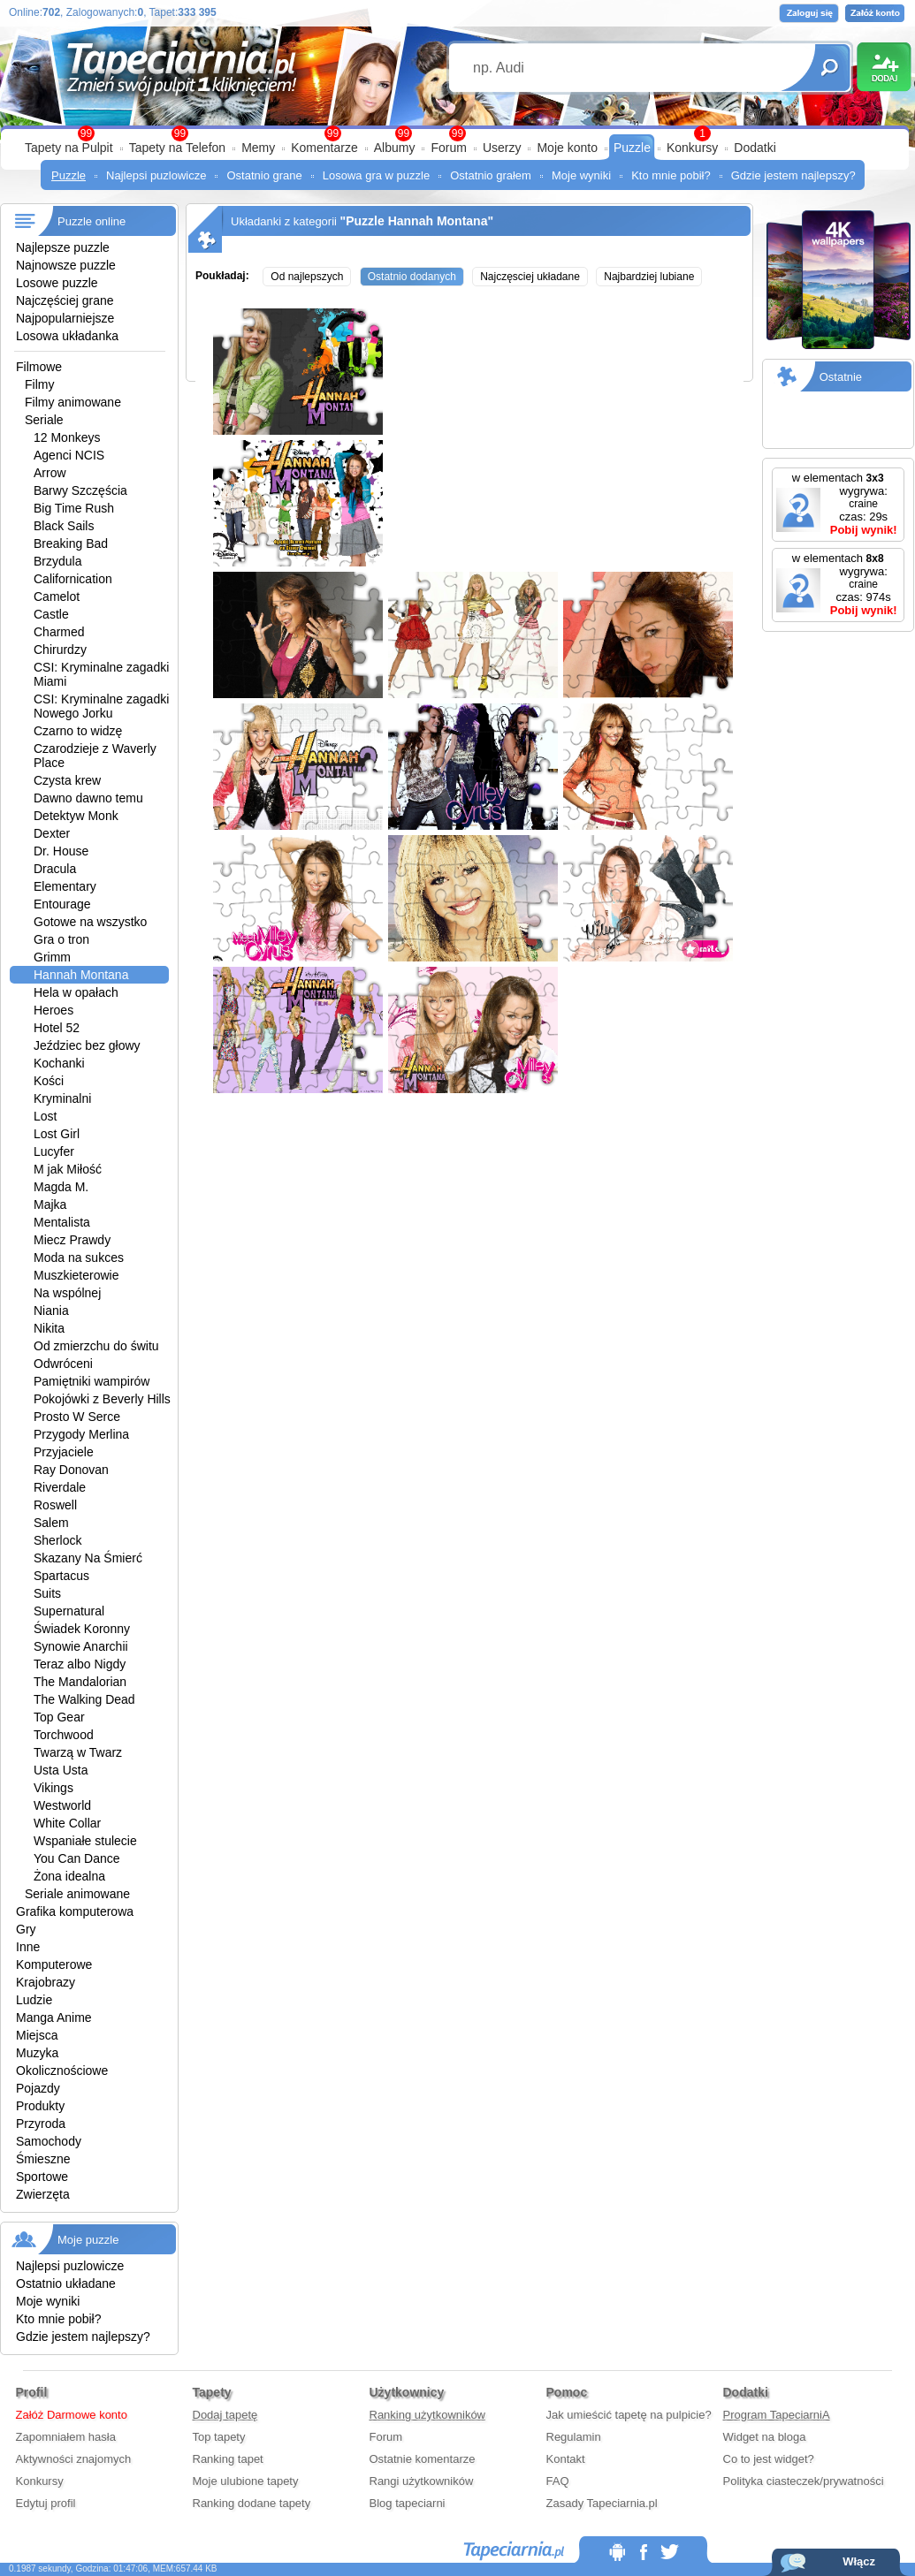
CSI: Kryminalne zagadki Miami (101, 674)
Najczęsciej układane (530, 276)
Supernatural (69, 1611)
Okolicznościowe (62, 2070)
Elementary (65, 886)
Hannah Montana (81, 975)
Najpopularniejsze (65, 318)
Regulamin (573, 2436)
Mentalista (62, 1222)
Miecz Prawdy (72, 1240)
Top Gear (59, 1717)
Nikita (49, 1328)
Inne (28, 1947)
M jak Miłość (68, 1169)
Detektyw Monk (76, 816)
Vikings (53, 1788)
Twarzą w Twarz (78, 1752)
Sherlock (57, 1540)
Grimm (52, 957)
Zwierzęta (43, 2194)
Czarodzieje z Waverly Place (95, 755)
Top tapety (219, 2436)
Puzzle (632, 148)
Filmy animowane (73, 402)
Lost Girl (57, 1134)
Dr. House (61, 851)
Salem (51, 1523)
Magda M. (61, 1187)
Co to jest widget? (768, 2459)
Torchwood (64, 1735)
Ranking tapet (228, 2459)
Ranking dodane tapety (252, 2503)
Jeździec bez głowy (87, 1045)
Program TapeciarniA (776, 2414)
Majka (50, 1204)
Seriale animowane (77, 1894)
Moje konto (567, 148)
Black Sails (64, 526)
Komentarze (324, 148)
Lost (45, 1116)
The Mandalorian (80, 1682)
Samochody (48, 2141)
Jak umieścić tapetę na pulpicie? (629, 2414)
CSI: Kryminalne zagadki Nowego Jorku (101, 706)
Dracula (55, 869)
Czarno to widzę (78, 731)
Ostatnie (841, 377)
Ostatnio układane (66, 2283)
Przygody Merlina (81, 1434)
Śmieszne (43, 2159)
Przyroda (40, 2123)
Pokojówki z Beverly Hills (102, 1399)
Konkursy (692, 148)
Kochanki (59, 1063)
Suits (47, 1593)
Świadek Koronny (82, 1629)
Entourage (62, 904)
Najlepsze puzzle (63, 247)
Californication (73, 579)
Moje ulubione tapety (246, 2481)
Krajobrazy (45, 1982)
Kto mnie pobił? (671, 175)
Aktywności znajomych (74, 2459)
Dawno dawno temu (88, 798)
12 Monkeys (67, 437)
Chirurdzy (60, 649)
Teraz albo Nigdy (80, 1664)
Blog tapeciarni (408, 2503)
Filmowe (39, 367)
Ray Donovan (71, 1470)
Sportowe (42, 2176)
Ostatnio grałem (490, 175)
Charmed (59, 632)
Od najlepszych (307, 276)
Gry (26, 1929)
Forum (448, 148)
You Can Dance (77, 1858)
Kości (49, 1081)
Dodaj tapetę (225, 2414)
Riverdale (60, 1487)
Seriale (44, 420)
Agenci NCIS (69, 455)
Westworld (62, 1805)
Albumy (395, 148)
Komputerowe (54, 1964)
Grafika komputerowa (74, 1911)
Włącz (859, 2561)
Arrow (50, 473)
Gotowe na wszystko (90, 922)
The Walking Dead (84, 1699)
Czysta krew (67, 780)
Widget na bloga (764, 2436)
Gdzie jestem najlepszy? (793, 175)
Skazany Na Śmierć (88, 1558)
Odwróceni (63, 1363)
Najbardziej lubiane (649, 276)
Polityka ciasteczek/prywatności (803, 2481)
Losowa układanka (67, 336)
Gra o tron (61, 939)
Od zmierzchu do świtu (96, 1346)
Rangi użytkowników (422, 2481)
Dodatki (754, 148)
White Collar (67, 1823)
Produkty (40, 2106)
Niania (51, 1310)
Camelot (57, 596)
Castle (51, 614)
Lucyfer (54, 1151)
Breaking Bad (71, 543)
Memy (258, 148)
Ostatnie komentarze (423, 2459)
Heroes (53, 1010)
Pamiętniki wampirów (91, 1381)
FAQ (557, 2481)
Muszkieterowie (76, 1275)
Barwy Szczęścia (80, 490)
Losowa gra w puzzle (376, 175)
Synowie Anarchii (81, 1646)
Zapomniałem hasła (66, 2436)
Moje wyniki (581, 175)
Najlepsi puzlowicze (156, 175)
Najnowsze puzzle (66, 265)
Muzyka (37, 2053)
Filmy (39, 384)
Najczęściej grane (65, 300)
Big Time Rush (74, 508)
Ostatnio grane (263, 175)
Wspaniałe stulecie (85, 1841)
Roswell (55, 1505)
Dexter (52, 833)
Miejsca (36, 2035)
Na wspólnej (67, 1293)
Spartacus (61, 1576)
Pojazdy (38, 2088)
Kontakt (565, 2459)
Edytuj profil (46, 2503)
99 (457, 133)
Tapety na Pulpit (69, 148)
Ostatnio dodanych (412, 276)
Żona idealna (69, 1876)
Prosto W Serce (77, 1417)
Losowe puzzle (57, 283)
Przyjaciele (64, 1452)
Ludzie (34, 2000)
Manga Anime (54, 2017)
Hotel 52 (57, 1028)
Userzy (502, 148)
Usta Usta (61, 1770)
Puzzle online (91, 221)
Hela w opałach (76, 992)
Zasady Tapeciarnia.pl (602, 2503)
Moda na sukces (79, 1257)
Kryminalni (62, 1098)
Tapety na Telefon (177, 148)
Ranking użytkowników (428, 2414)
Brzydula (57, 561)
